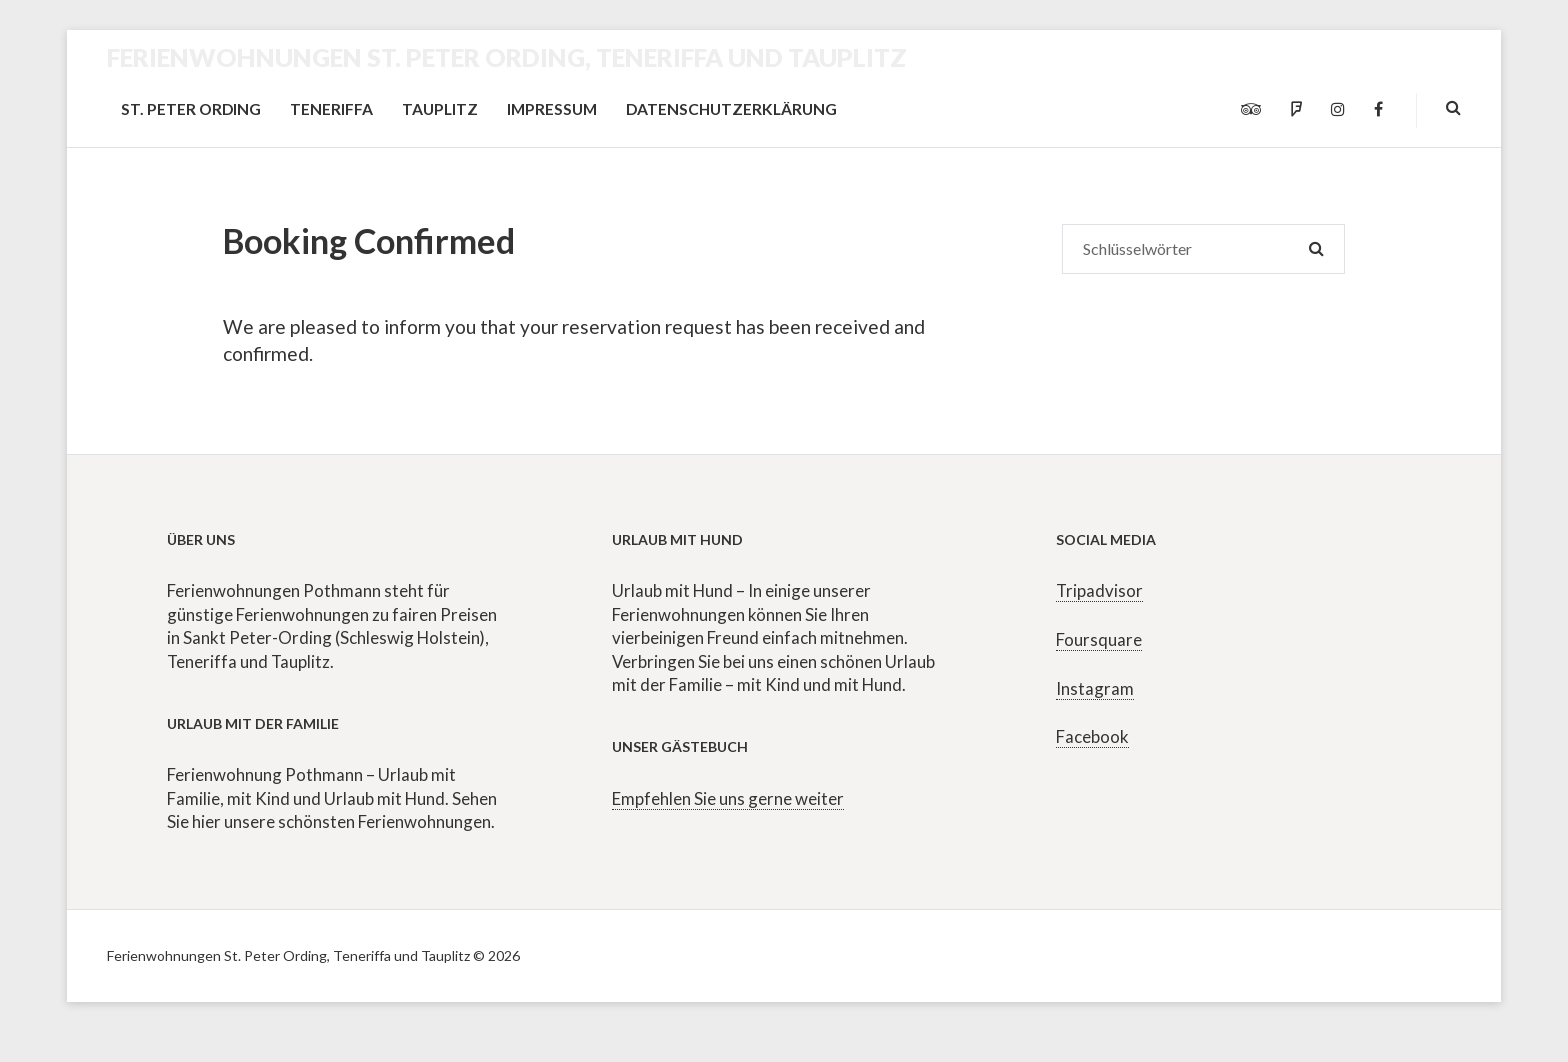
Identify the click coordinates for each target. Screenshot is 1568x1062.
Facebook (1092, 736)
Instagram (1095, 688)
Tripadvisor (1099, 590)
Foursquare (1099, 639)
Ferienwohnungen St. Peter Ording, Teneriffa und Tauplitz (507, 57)
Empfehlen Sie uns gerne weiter (728, 798)
